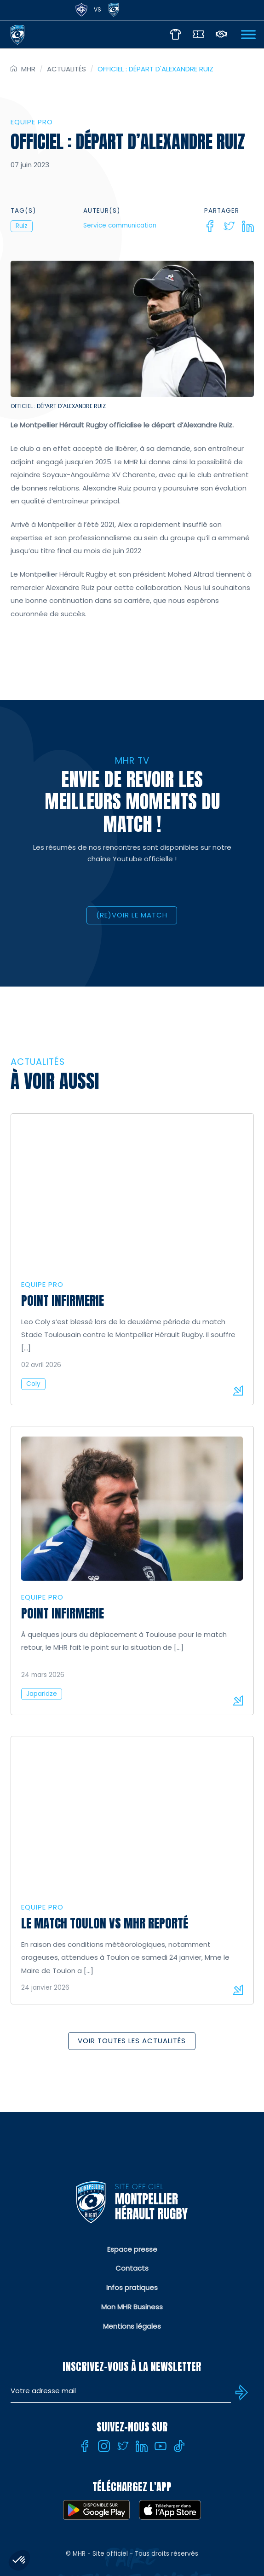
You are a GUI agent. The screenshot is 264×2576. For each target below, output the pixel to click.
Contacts (132, 2268)
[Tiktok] (179, 2446)
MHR (28, 69)
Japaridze (41, 1693)
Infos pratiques (132, 2287)
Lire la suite (238, 1390)
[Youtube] (160, 2446)
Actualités (66, 69)
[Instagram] (104, 2446)
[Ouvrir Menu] (248, 34)
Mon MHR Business (132, 2307)
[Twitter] (229, 226)
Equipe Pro (32, 122)
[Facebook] (210, 226)
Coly (33, 1383)
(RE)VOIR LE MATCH (131, 915)
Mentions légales (132, 2326)
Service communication (119, 225)
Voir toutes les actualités (132, 2040)
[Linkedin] (248, 226)
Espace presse (132, 2249)
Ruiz (22, 226)
